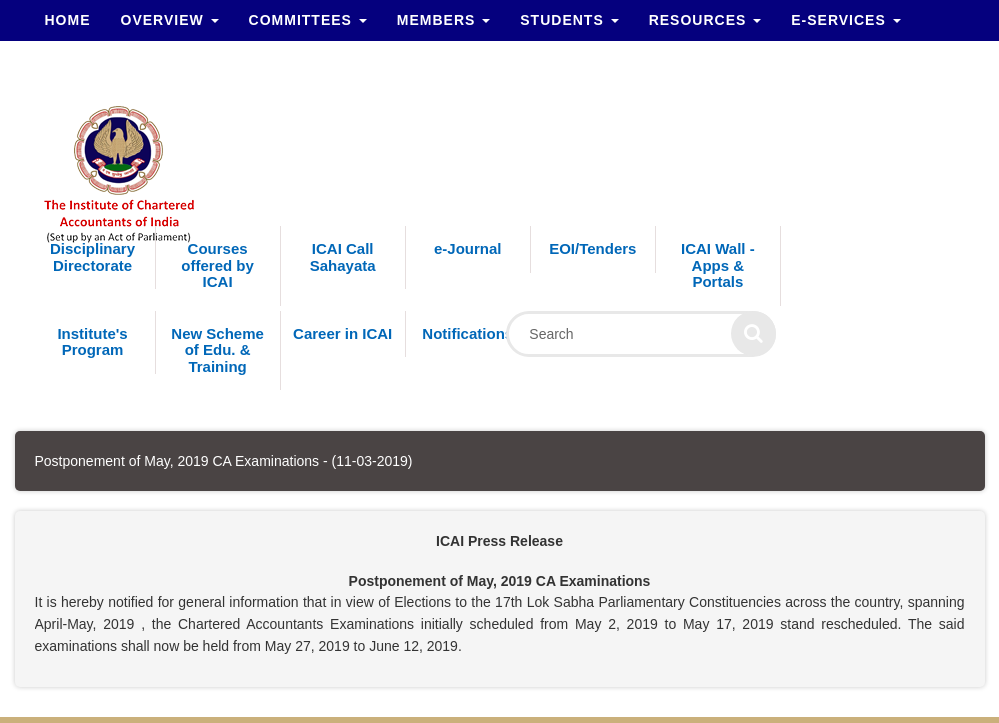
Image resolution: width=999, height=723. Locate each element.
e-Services (845, 20)
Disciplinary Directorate (92, 257)
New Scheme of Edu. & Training (217, 350)
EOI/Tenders (592, 248)
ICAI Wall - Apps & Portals (718, 265)
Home (68, 20)
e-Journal (468, 248)
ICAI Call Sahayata (343, 257)
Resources (705, 20)
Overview (170, 20)
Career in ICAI (342, 333)
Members (443, 20)
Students (569, 20)
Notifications (467, 333)
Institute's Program (92, 342)
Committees (308, 20)
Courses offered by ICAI (217, 265)
